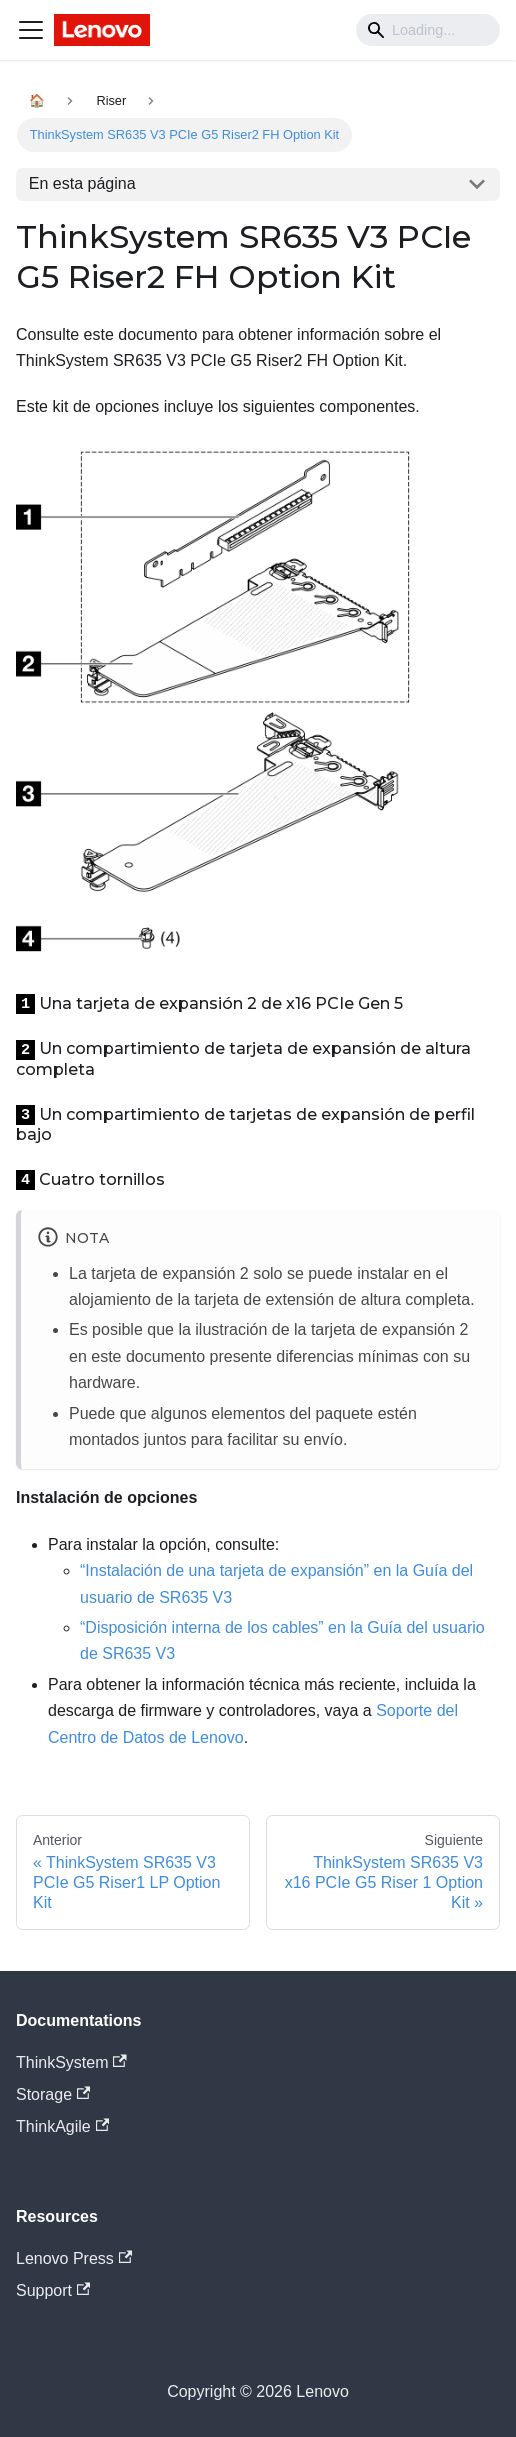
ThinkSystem (71, 2062)
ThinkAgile (62, 2126)
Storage (53, 2094)
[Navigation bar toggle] (31, 30)
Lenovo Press (74, 2258)
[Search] (428, 30)
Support (53, 2290)
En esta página (82, 183)
